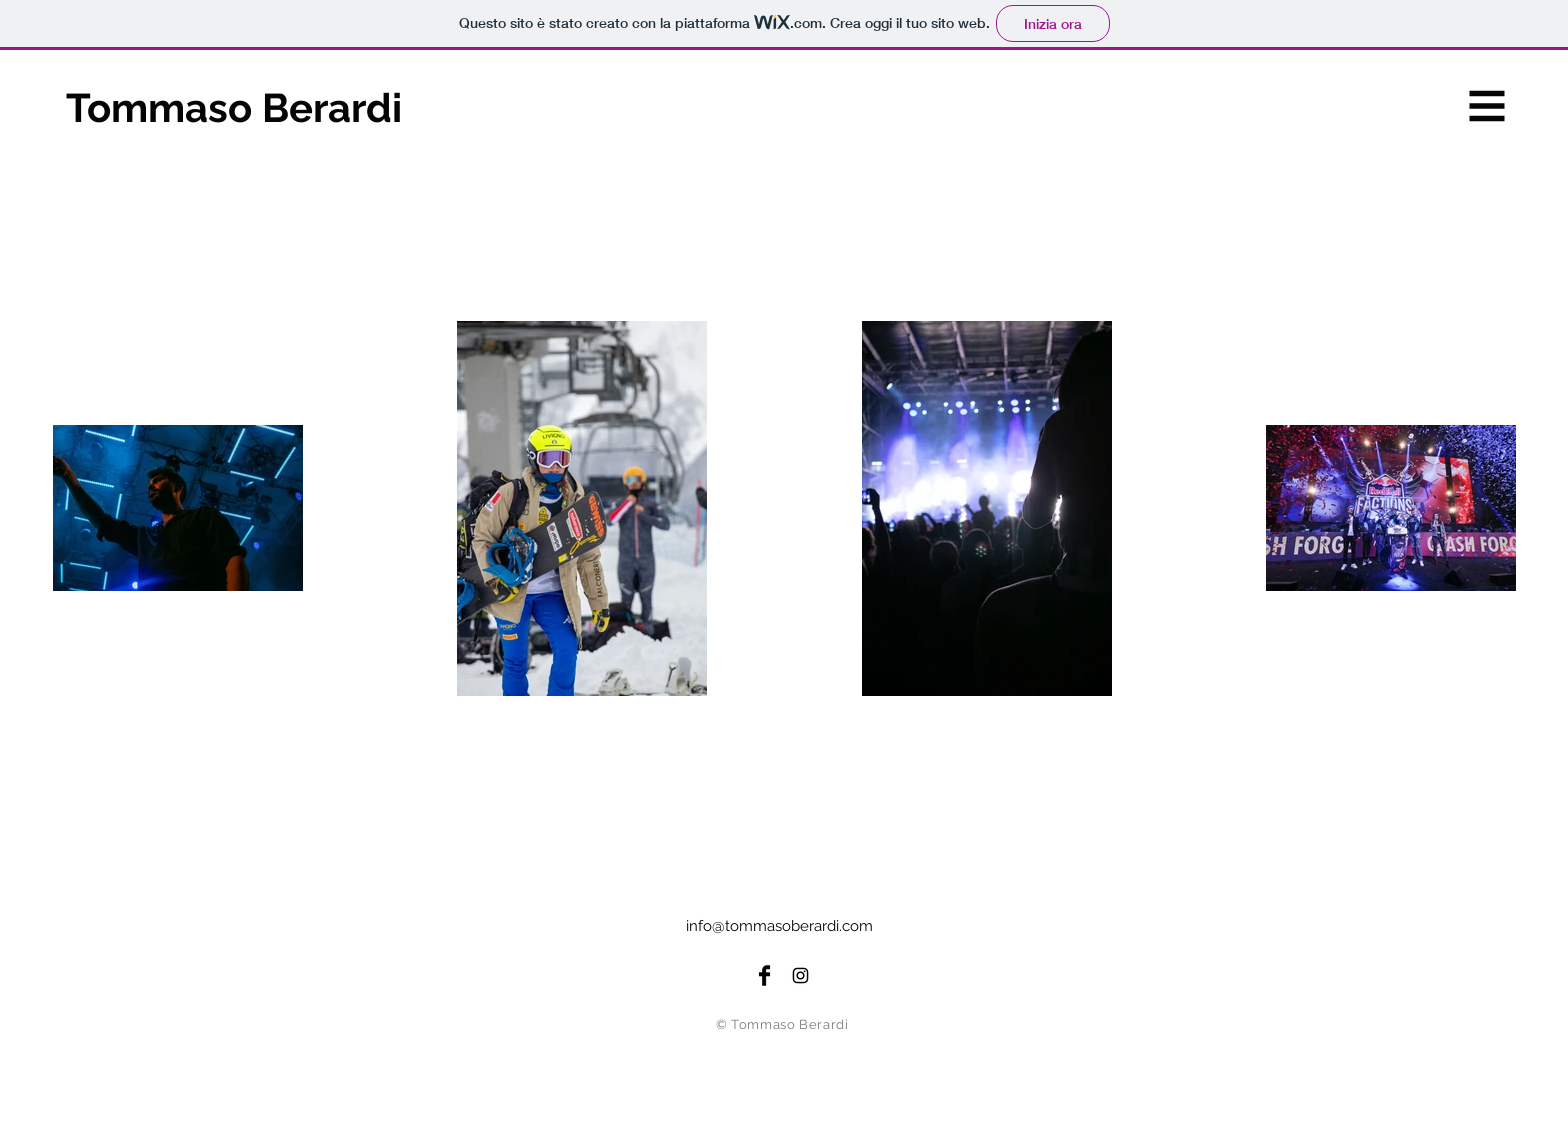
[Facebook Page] (764, 975)
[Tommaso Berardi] (265, 108)
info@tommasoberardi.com (779, 926)
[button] (1487, 106)
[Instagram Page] (800, 975)
